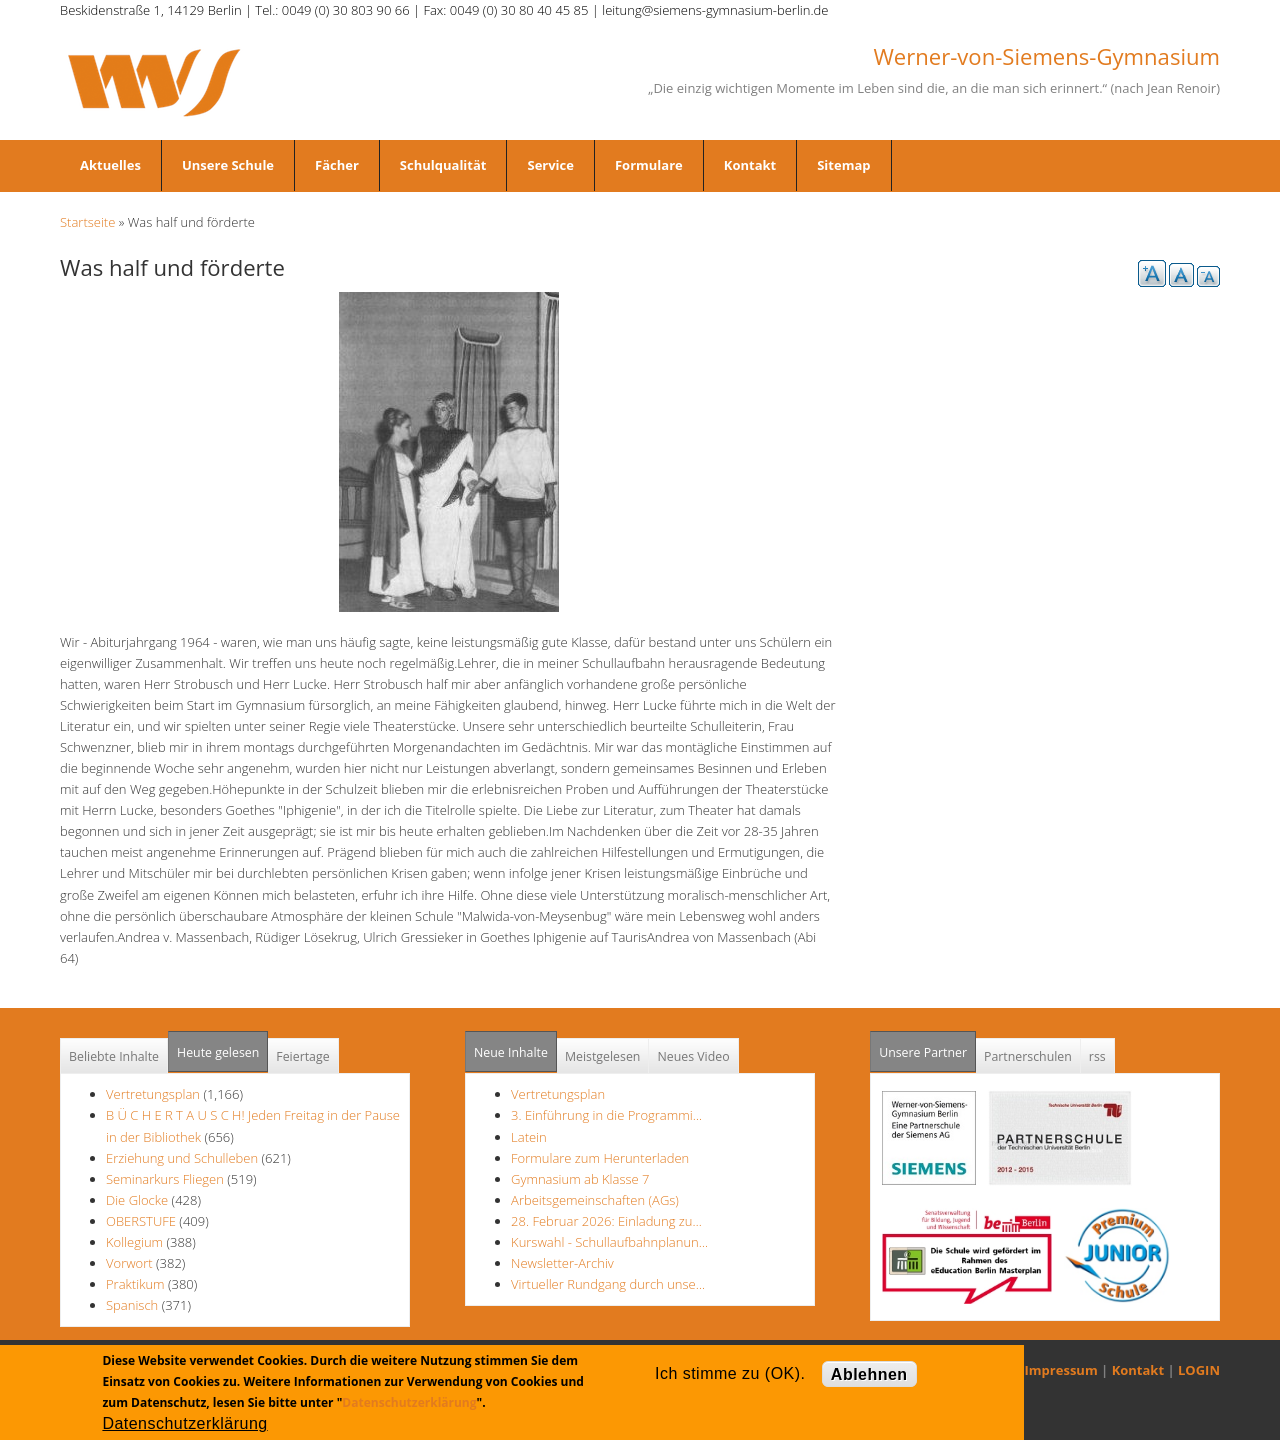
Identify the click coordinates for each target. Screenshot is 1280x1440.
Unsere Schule (228, 165)
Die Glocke (139, 1200)
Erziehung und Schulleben (184, 1158)
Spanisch (132, 1305)
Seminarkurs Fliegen (165, 1179)
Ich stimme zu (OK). (730, 1373)
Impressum (1061, 1370)
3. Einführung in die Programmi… (606, 1115)
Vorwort (129, 1263)
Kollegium (134, 1242)
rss (1097, 1056)
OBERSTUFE (141, 1221)
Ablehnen (869, 1374)
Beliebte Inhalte (114, 1056)
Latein (529, 1137)
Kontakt (750, 165)
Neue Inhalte (511, 1052)
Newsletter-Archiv (562, 1263)
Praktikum (135, 1284)
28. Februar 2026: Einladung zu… (606, 1221)
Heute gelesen (218, 1052)
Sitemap (843, 165)
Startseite (87, 222)
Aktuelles (110, 165)
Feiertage (302, 1056)
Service (550, 165)
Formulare (649, 165)
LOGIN (1199, 1370)
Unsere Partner (927, 1046)
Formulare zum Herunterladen (600, 1158)
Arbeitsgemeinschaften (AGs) (595, 1200)
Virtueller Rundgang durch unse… (608, 1284)
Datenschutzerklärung (409, 1402)
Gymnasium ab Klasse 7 (580, 1179)
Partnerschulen (1028, 1056)
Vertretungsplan (153, 1094)
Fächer (337, 165)
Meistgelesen (603, 1056)
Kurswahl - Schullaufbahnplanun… (609, 1242)
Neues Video (693, 1056)
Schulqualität (443, 165)
